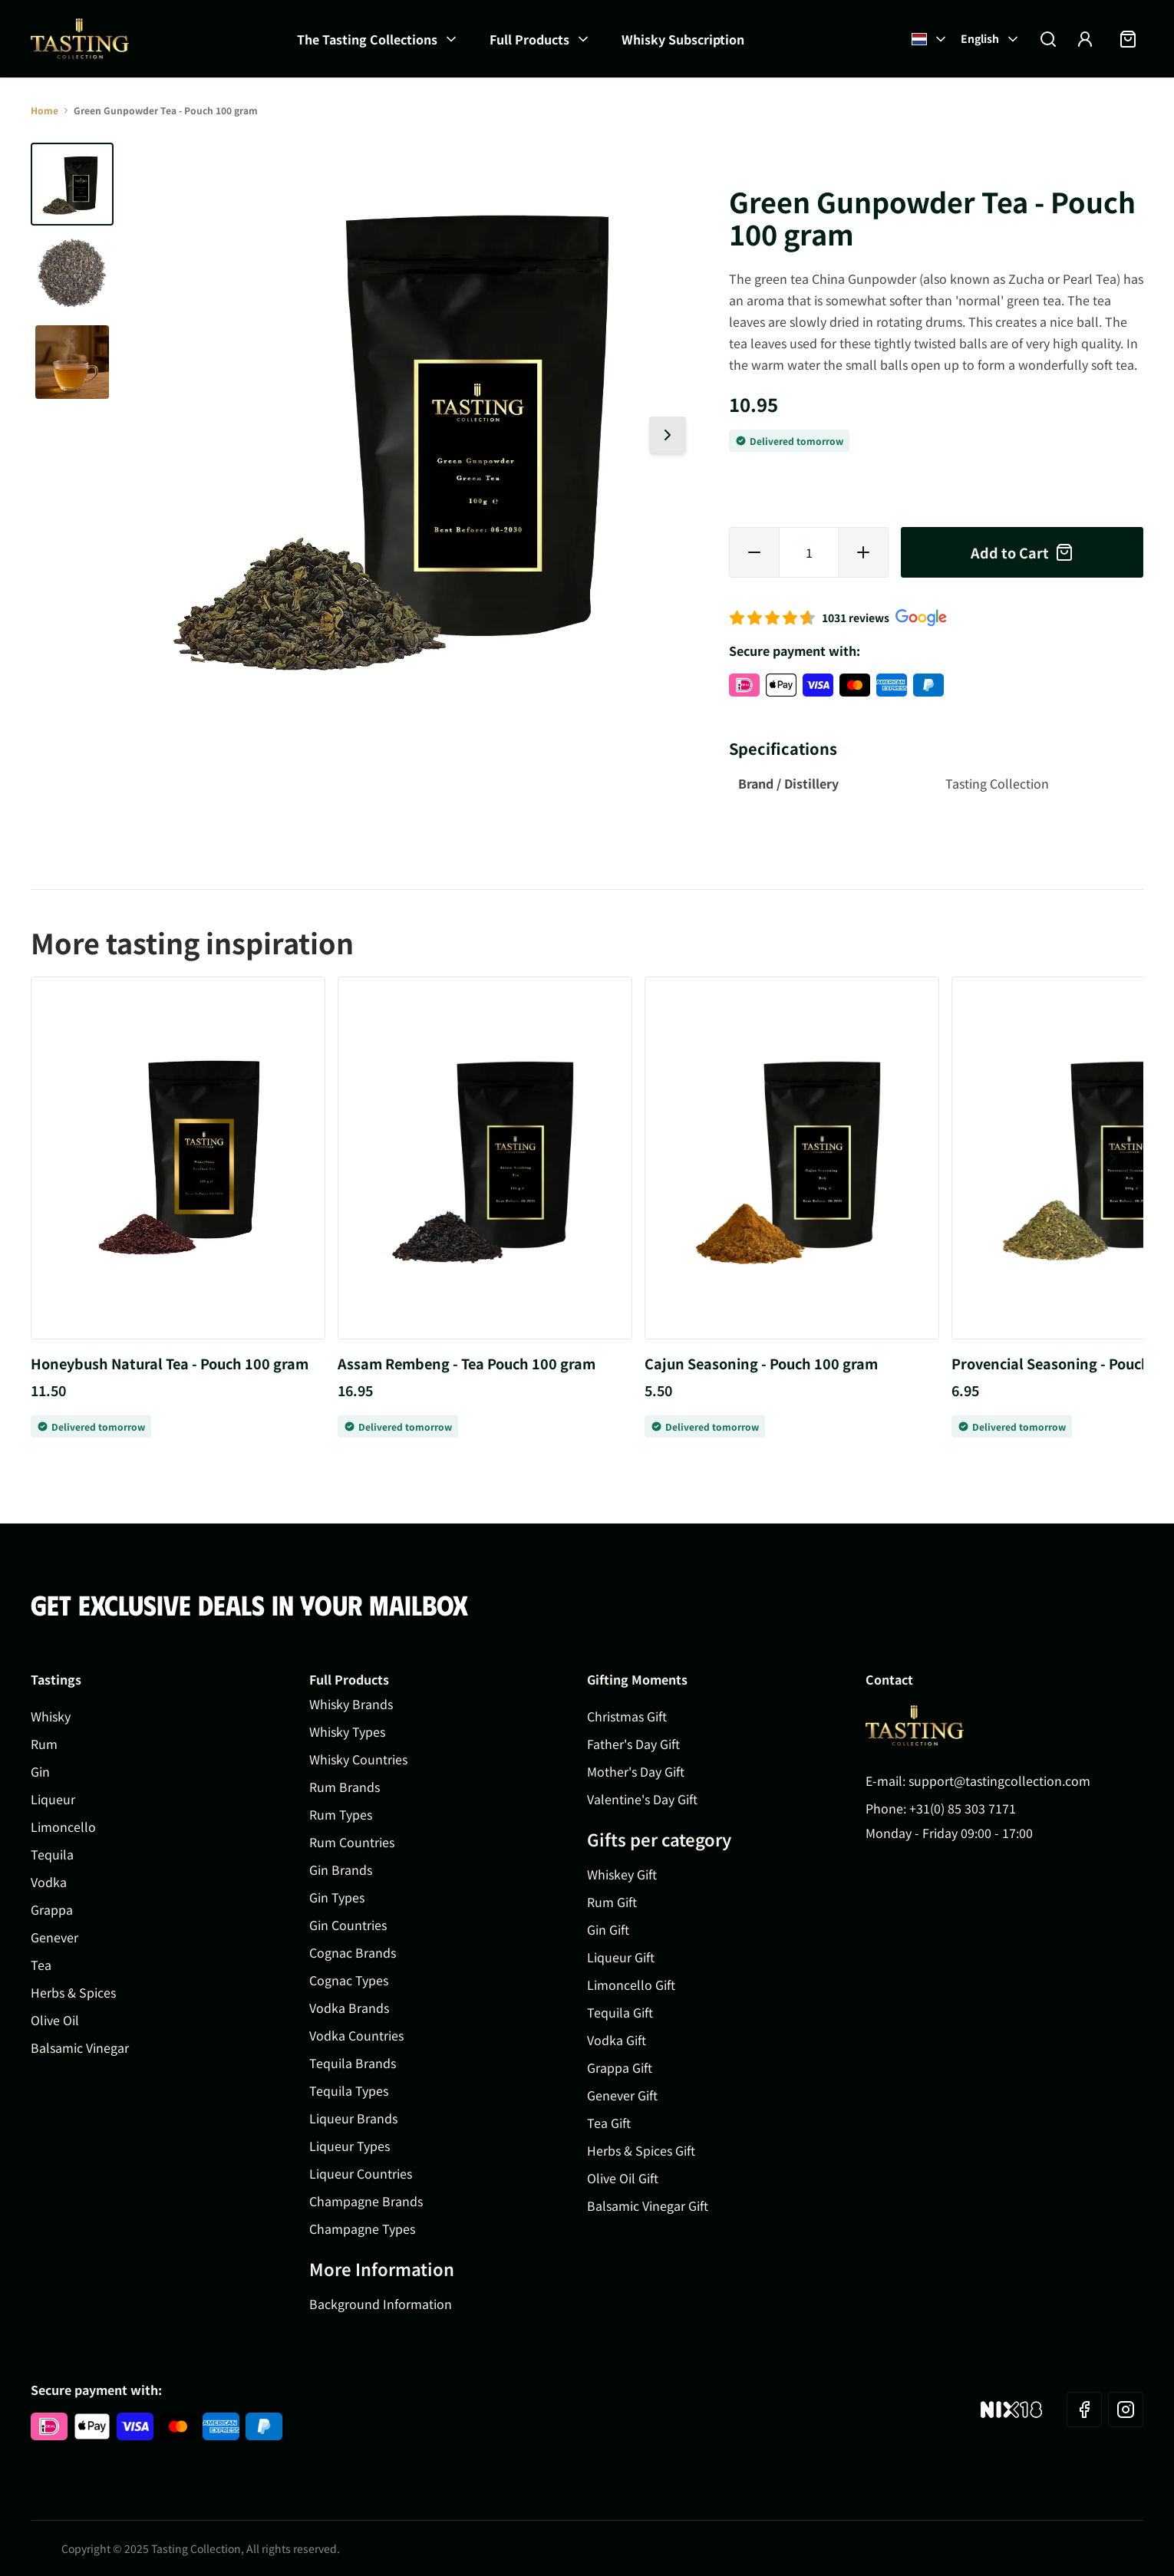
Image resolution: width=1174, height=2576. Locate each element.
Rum (44, 1743)
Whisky (51, 1716)
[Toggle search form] (1048, 39)
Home (44, 110)
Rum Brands (344, 1786)
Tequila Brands (352, 2063)
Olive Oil (55, 2020)
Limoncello (63, 1826)
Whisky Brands (351, 1704)
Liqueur (53, 1799)
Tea (41, 1964)
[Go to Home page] (80, 38)
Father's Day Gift (633, 1743)
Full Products (529, 39)
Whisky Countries (358, 1759)
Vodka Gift (616, 2040)
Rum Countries (351, 1842)
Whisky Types (347, 1731)
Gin (40, 1771)
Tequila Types (348, 2090)
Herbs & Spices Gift (641, 2150)
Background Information (380, 2303)
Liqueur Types (349, 2145)
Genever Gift (622, 2095)
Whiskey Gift (622, 1874)
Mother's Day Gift (635, 1771)
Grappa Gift (619, 2067)
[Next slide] (667, 435)
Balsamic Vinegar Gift (647, 2205)
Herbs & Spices (73, 1992)
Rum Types (340, 1814)
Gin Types (336, 1897)
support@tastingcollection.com (999, 1780)
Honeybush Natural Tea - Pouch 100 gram (169, 1363)
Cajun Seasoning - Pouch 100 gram (761, 1363)
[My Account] (1085, 39)
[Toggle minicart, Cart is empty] (1128, 39)
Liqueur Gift (621, 1957)
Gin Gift (608, 1929)
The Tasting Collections (367, 39)
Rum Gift (612, 1901)
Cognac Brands (352, 1952)
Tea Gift (609, 2122)
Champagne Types (362, 2228)
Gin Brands (340, 1869)
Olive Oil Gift (622, 2178)
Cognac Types (348, 1980)
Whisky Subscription (683, 39)
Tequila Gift (620, 2012)
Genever (54, 1937)
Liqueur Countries (360, 2173)
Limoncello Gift (631, 1984)
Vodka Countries (356, 2035)
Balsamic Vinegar (80, 2047)
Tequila (52, 1854)
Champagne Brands (366, 2201)
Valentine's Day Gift (642, 1799)
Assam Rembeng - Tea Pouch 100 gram (466, 1363)
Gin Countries (348, 1925)
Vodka (49, 1882)
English (991, 38)
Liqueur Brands (353, 2118)
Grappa (52, 1909)
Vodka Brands (349, 2007)
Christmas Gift (627, 1716)
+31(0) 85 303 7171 (962, 1808)
